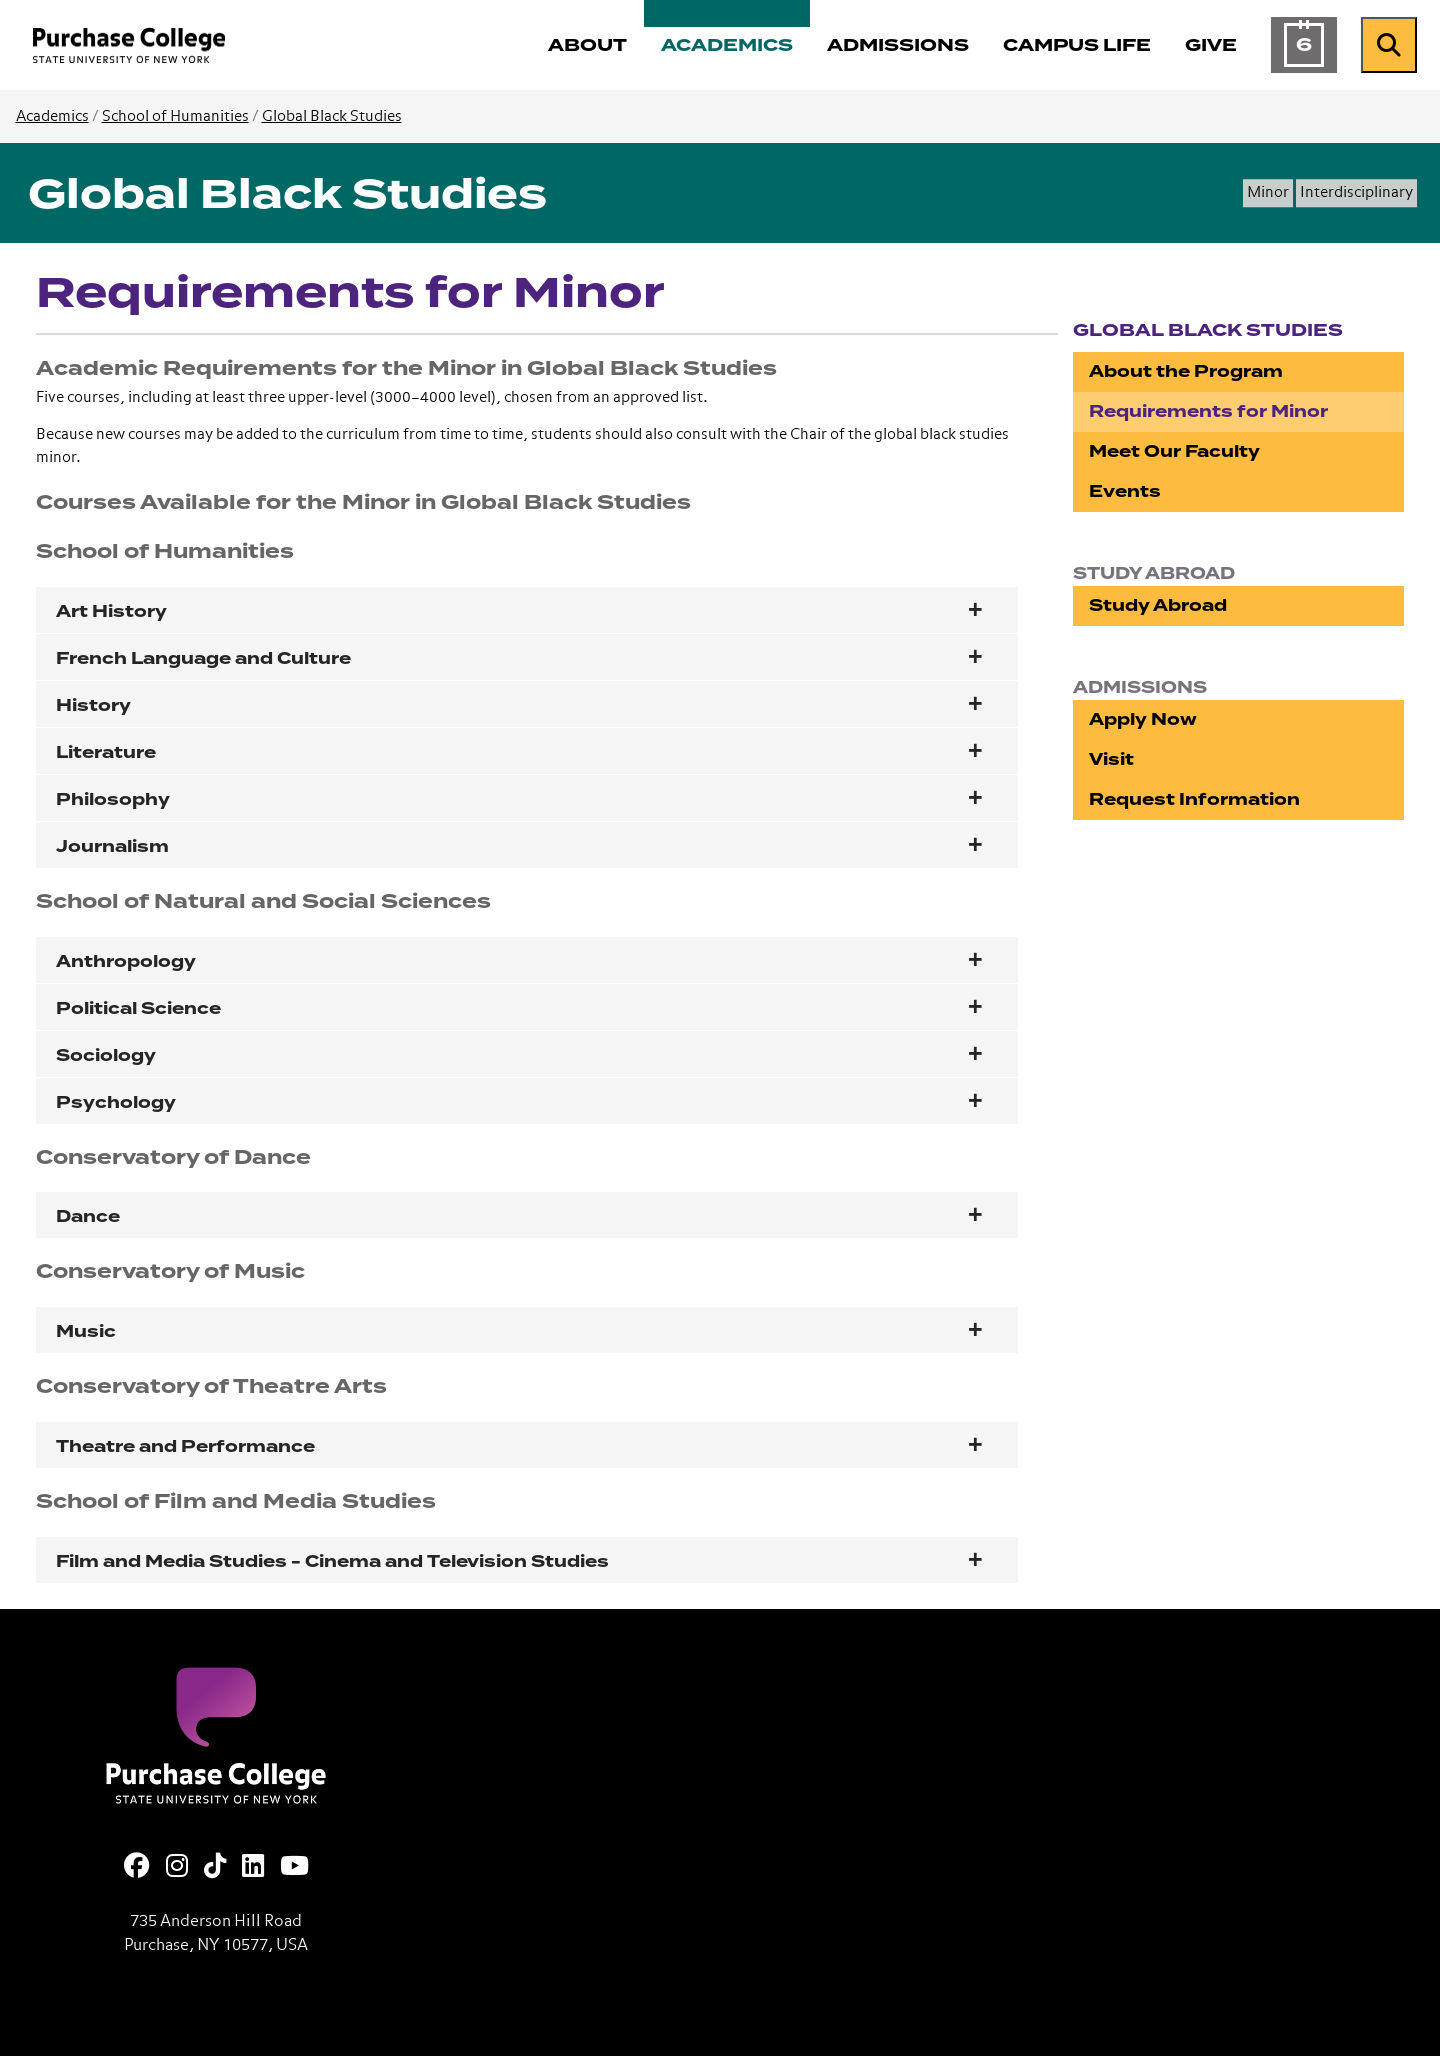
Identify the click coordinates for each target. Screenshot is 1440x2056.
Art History (111, 611)
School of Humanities (175, 116)
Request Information (1194, 799)
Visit (1111, 759)
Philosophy (113, 799)
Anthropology (126, 961)
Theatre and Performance (185, 1446)
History (93, 705)
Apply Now (1143, 719)
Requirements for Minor (1208, 411)
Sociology (106, 1055)
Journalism (112, 846)
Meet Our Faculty (1174, 451)
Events (1125, 491)
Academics (52, 116)
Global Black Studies (332, 116)
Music (86, 1331)
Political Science (138, 1008)
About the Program (1186, 371)
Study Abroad (1158, 605)
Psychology (116, 1102)
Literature (106, 752)
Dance (88, 1216)
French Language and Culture (203, 658)
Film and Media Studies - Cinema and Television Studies (332, 1561)
